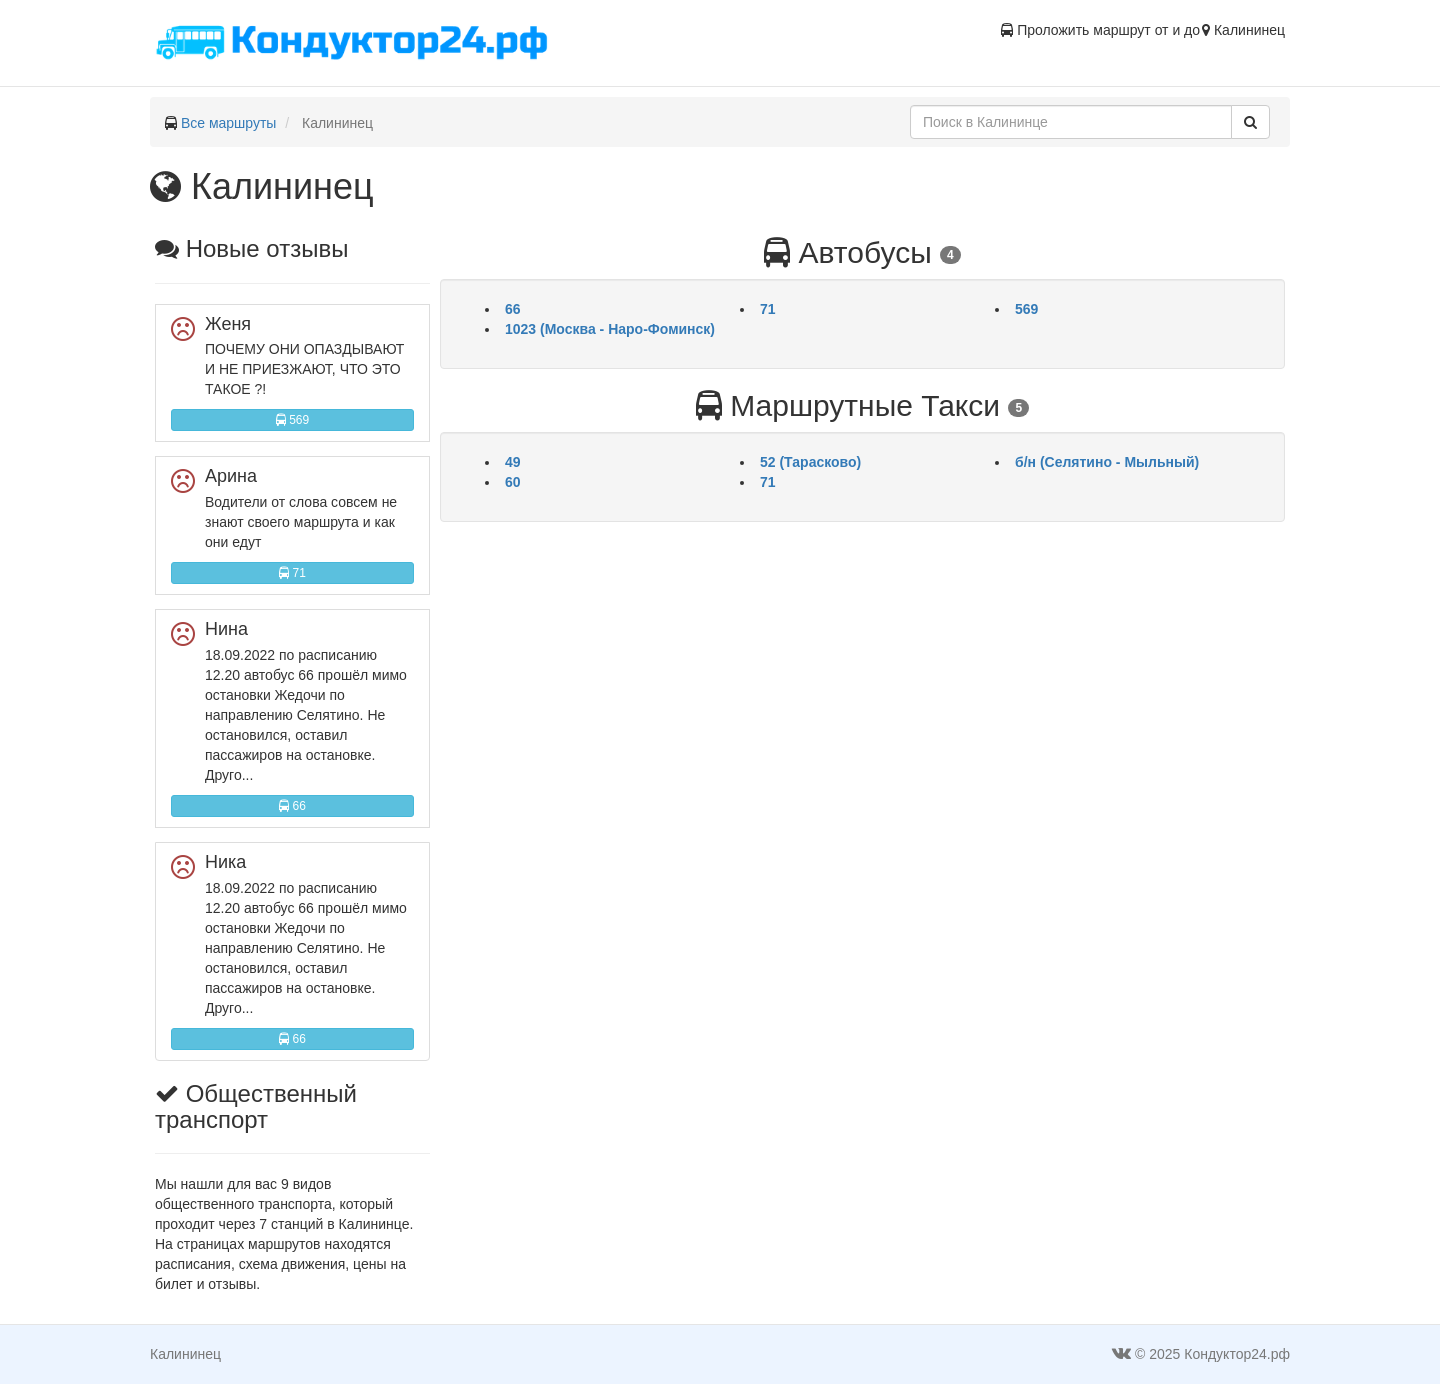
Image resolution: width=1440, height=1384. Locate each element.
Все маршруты (229, 123)
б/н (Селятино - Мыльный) (1107, 462)
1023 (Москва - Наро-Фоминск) (610, 329)
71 (292, 573)
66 (292, 806)
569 (292, 420)
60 (513, 482)
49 (513, 462)
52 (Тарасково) (810, 462)
